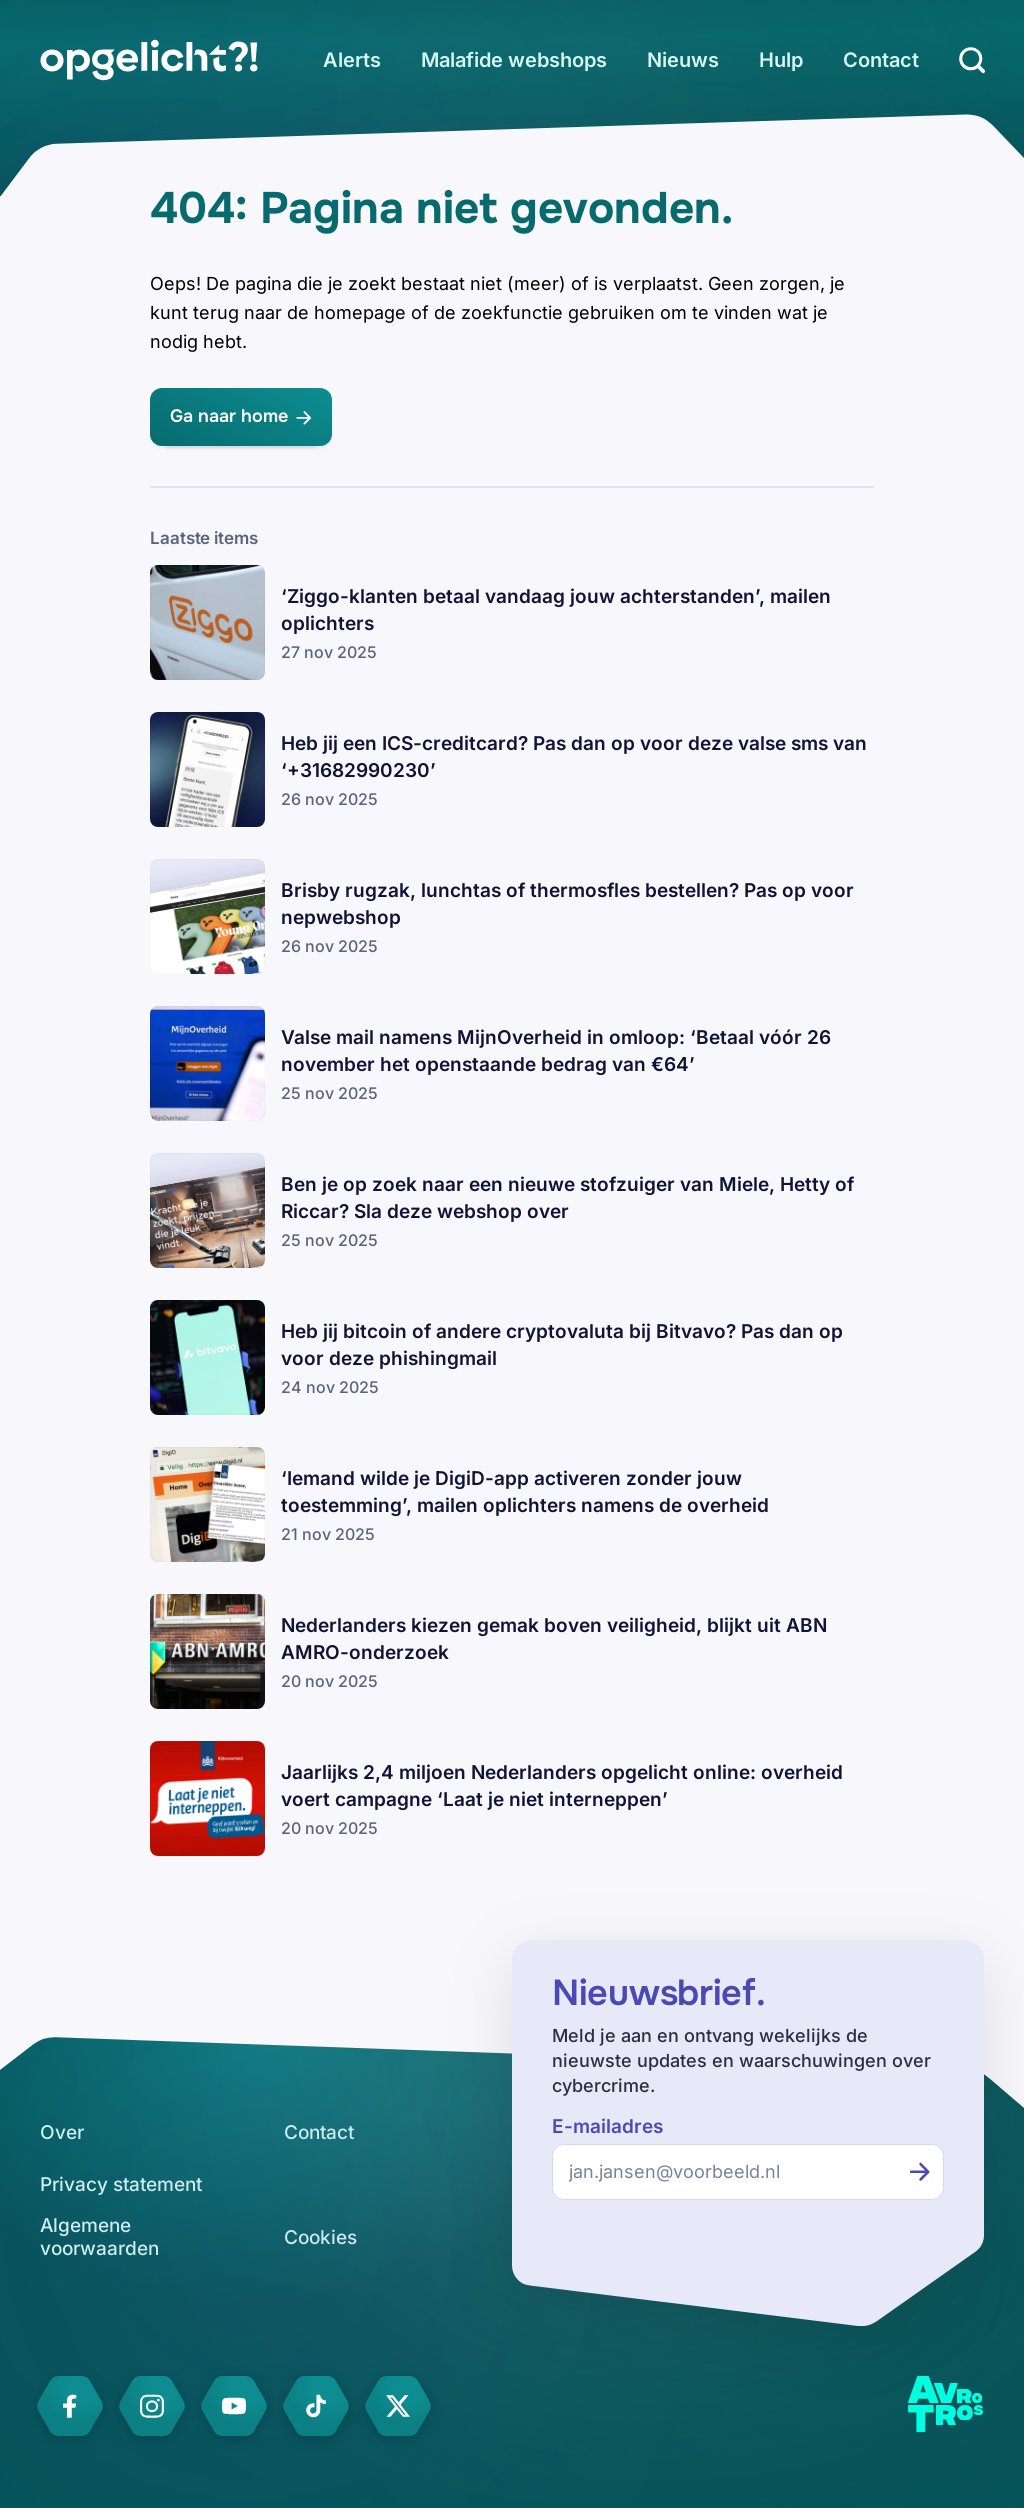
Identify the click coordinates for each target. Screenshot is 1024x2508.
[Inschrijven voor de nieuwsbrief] (920, 2172)
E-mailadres (607, 2126)
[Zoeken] (972, 60)
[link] (149, 60)
